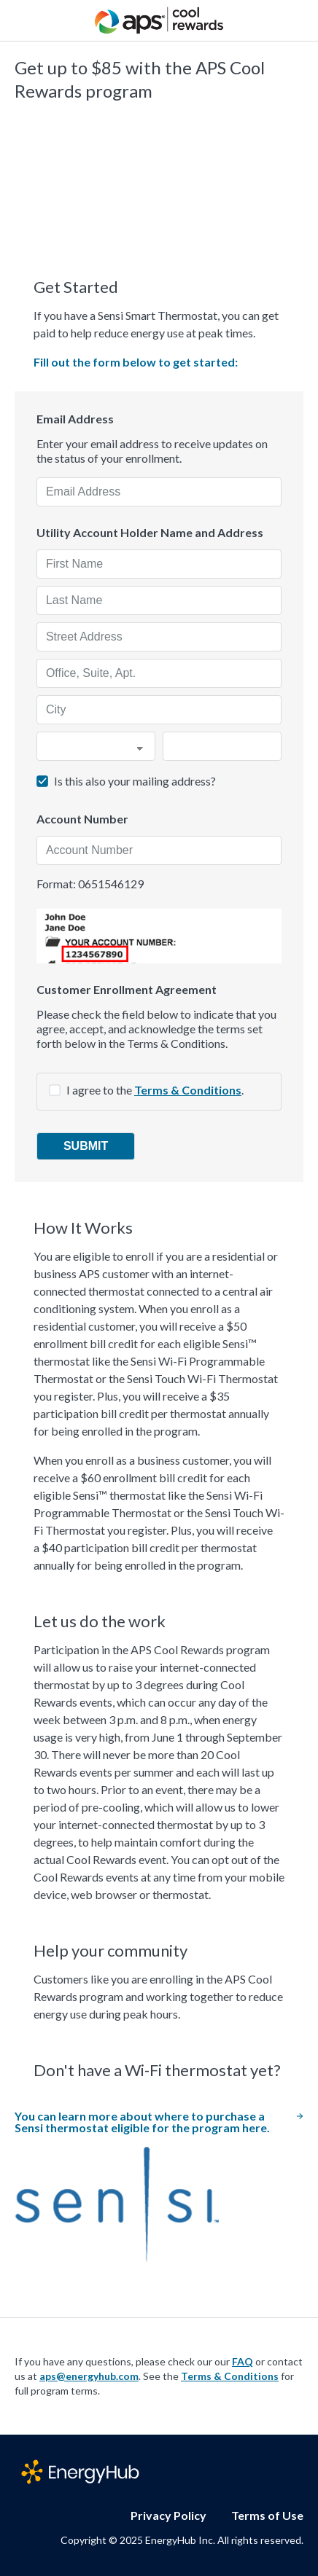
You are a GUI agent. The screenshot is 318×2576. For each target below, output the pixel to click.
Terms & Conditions (187, 1090)
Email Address (75, 419)
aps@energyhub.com (89, 2376)
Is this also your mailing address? (135, 781)
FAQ (242, 2361)
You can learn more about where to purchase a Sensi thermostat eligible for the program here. (159, 2121)
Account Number (82, 819)
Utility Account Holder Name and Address (149, 533)
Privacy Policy (168, 2515)
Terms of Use (267, 2515)
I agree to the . (155, 1090)
